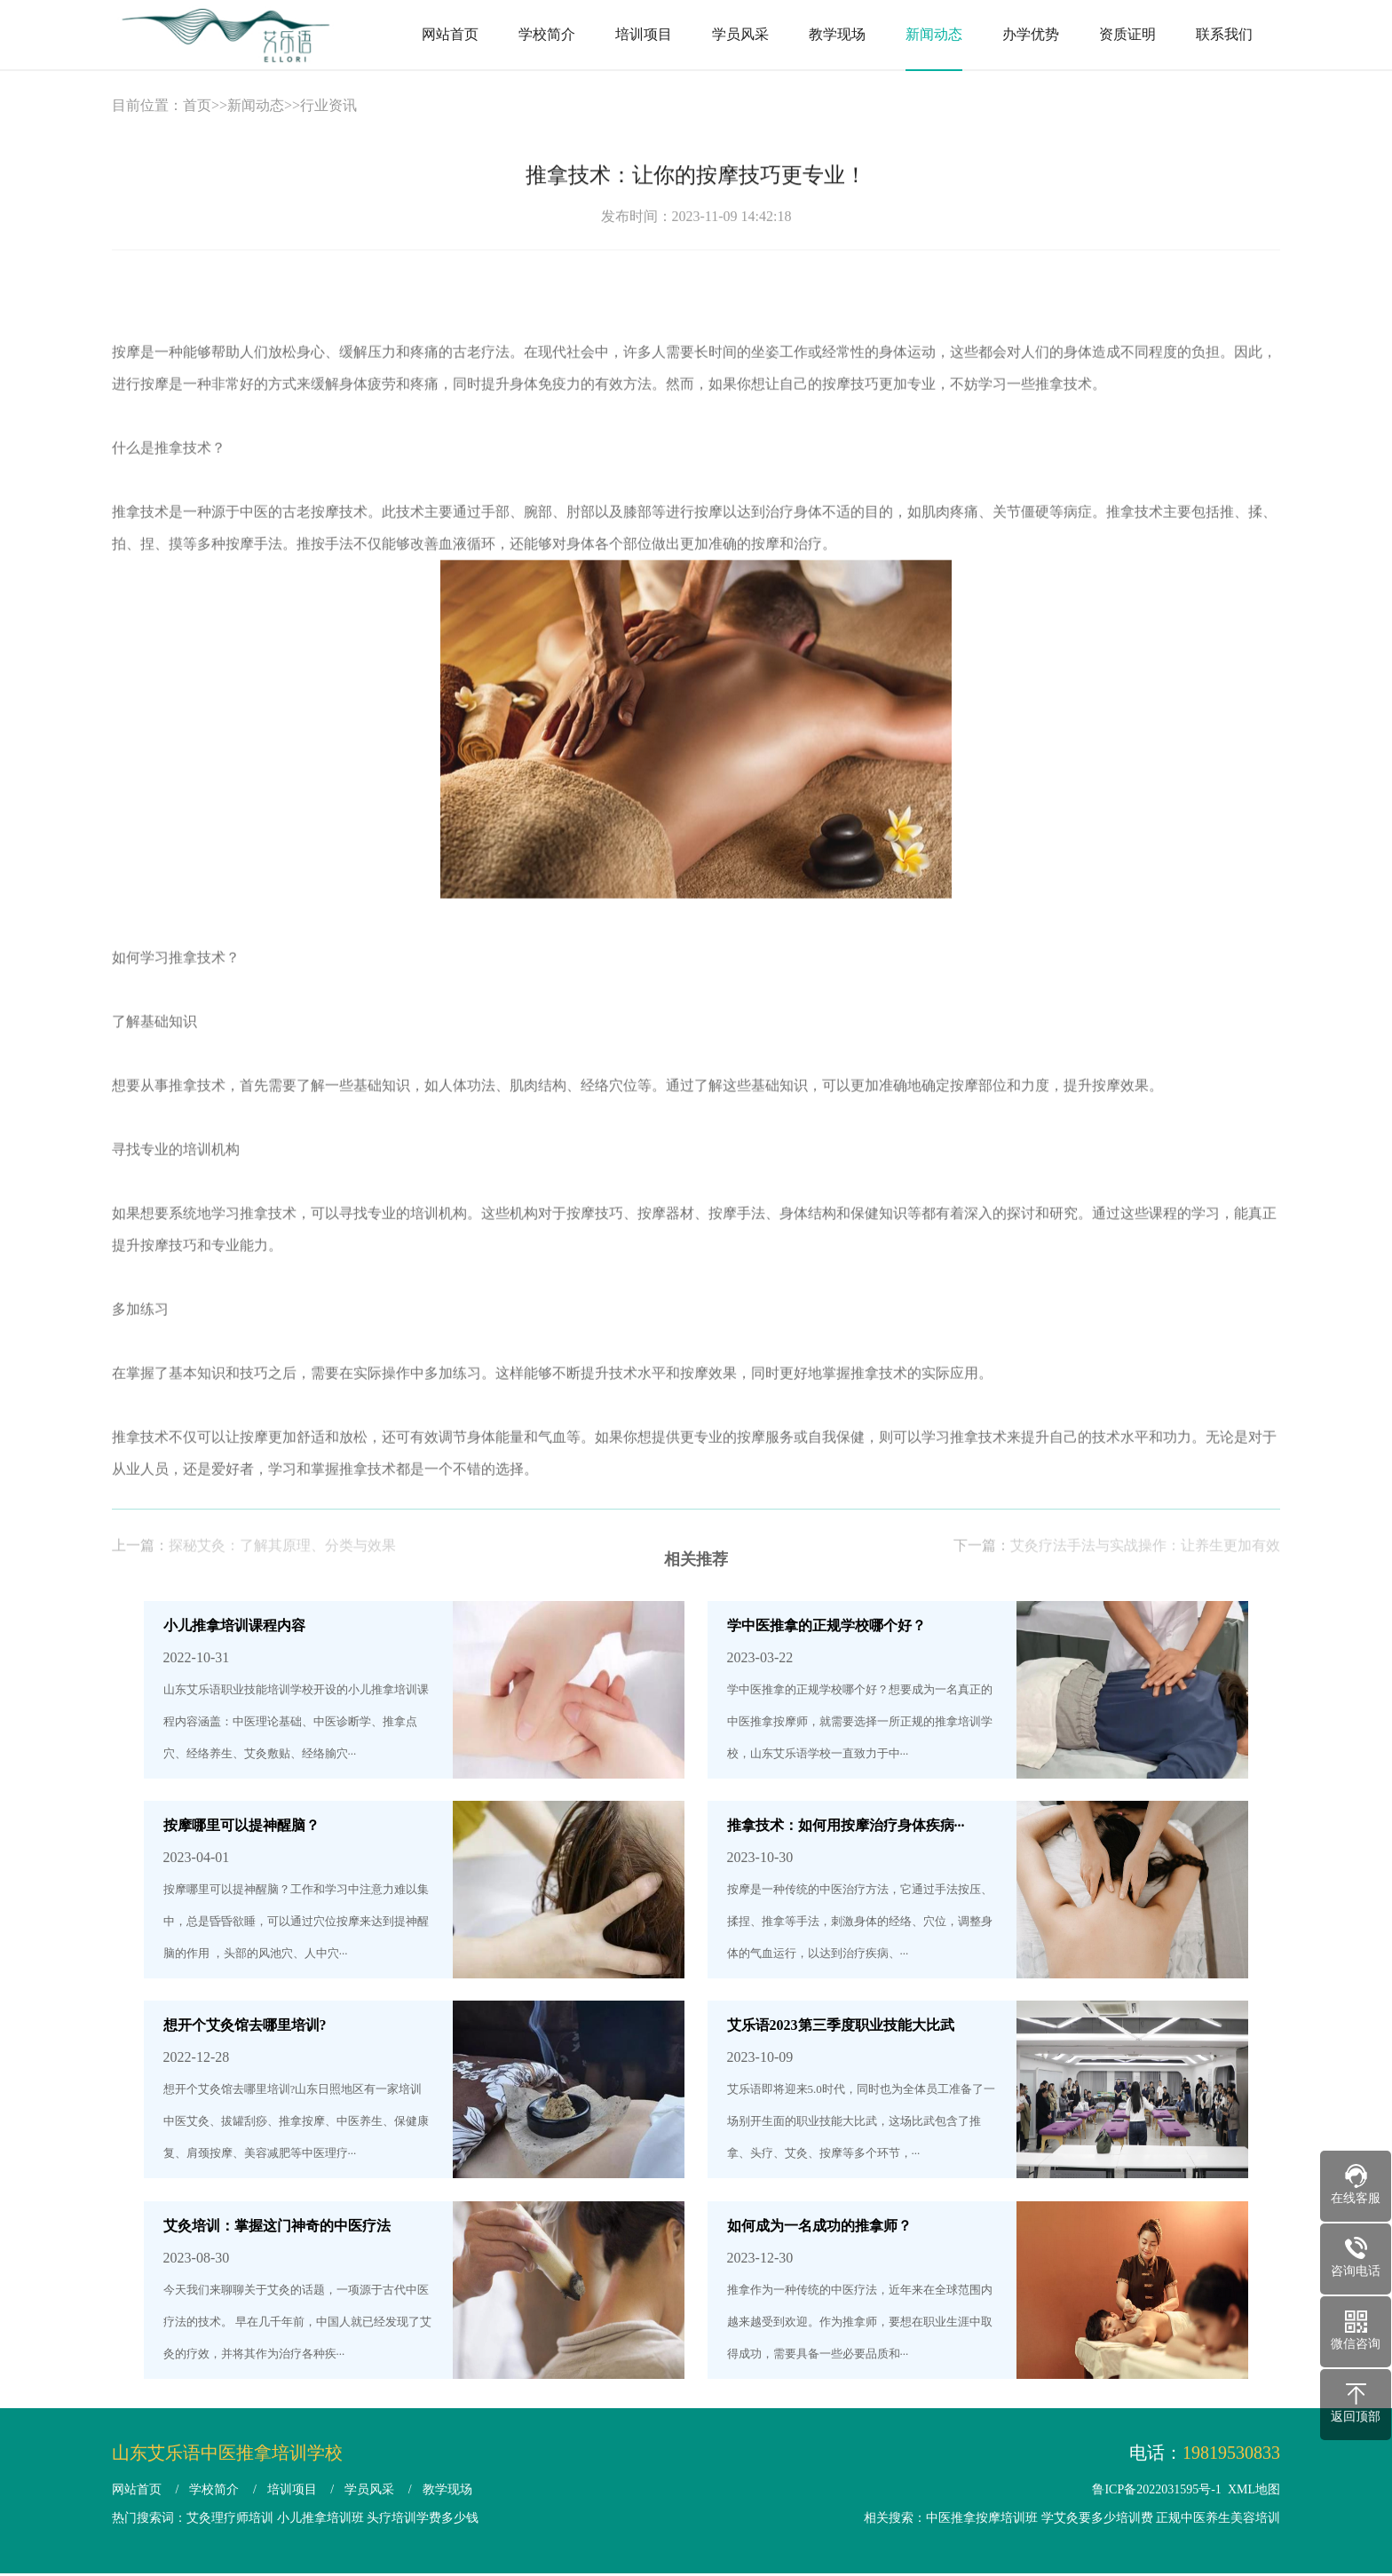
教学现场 (837, 34)
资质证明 (1127, 34)
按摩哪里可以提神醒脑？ (241, 1825)
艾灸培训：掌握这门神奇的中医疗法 (277, 2225)
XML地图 (1254, 2489)
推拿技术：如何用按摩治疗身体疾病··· (846, 1825)
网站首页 (450, 34)
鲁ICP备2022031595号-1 (1156, 2489)
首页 (197, 105)
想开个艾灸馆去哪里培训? (245, 2025)
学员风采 (740, 34)
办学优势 (1030, 34)
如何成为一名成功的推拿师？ (819, 2225)
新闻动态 (934, 34)
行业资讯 (328, 105)
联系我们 (1224, 34)
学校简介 (546, 34)
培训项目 (643, 34)
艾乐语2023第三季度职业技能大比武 (840, 2025)
